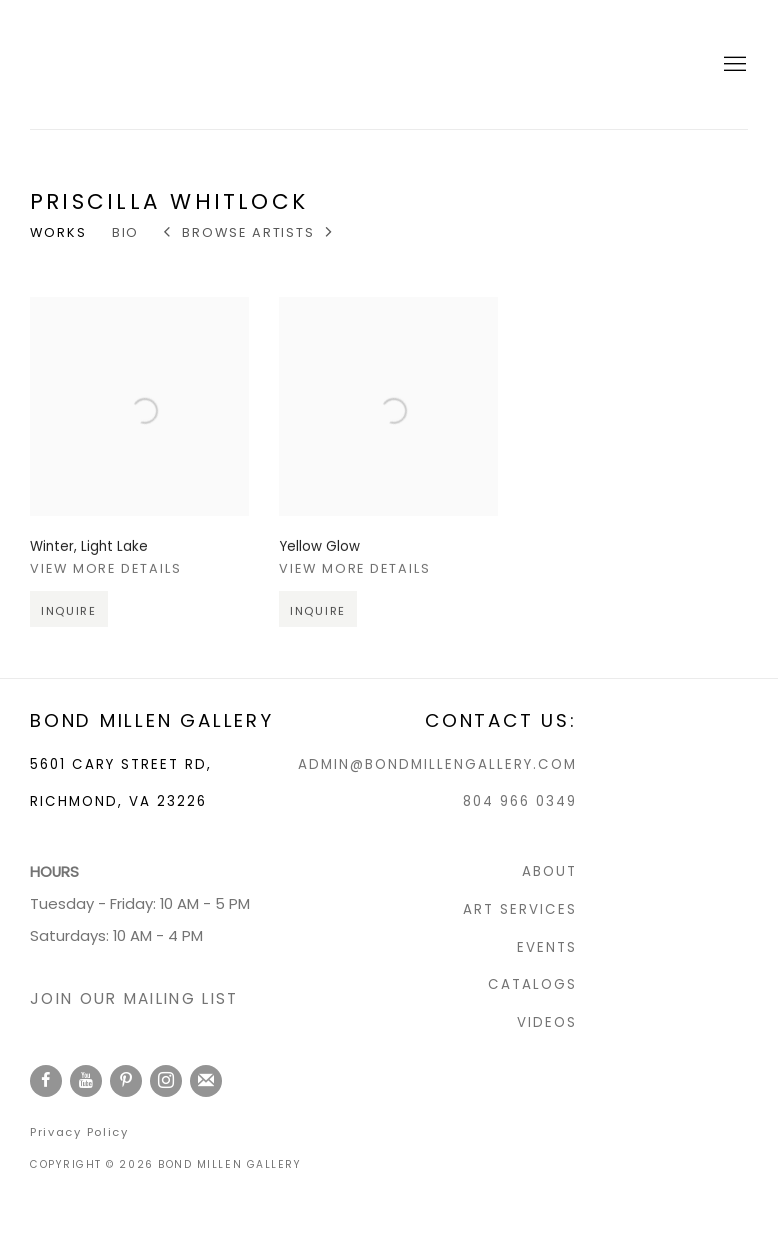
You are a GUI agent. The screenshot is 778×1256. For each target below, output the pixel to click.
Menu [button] (733, 65)
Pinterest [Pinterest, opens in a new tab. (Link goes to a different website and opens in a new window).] (126, 1081)
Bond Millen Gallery (110, 64)
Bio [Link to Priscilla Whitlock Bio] (126, 232)
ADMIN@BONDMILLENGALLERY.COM (437, 764)
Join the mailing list (206, 1081)
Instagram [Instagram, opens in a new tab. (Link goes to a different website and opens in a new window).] (166, 1081)
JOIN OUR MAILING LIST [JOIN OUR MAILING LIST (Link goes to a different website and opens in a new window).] (134, 998)
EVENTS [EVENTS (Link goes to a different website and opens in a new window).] (547, 947)
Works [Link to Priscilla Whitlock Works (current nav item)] (58, 232)
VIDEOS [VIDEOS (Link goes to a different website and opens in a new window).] (547, 1022)
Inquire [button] (69, 627)
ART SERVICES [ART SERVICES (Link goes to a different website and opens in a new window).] (520, 909)
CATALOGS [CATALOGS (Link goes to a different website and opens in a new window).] (532, 984)
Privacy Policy (79, 1132)
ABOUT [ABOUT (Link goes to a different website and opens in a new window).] (549, 871)
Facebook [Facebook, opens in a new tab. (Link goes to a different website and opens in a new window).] (46, 1081)
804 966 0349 (520, 801)
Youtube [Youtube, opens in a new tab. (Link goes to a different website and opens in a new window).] (86, 1081)
